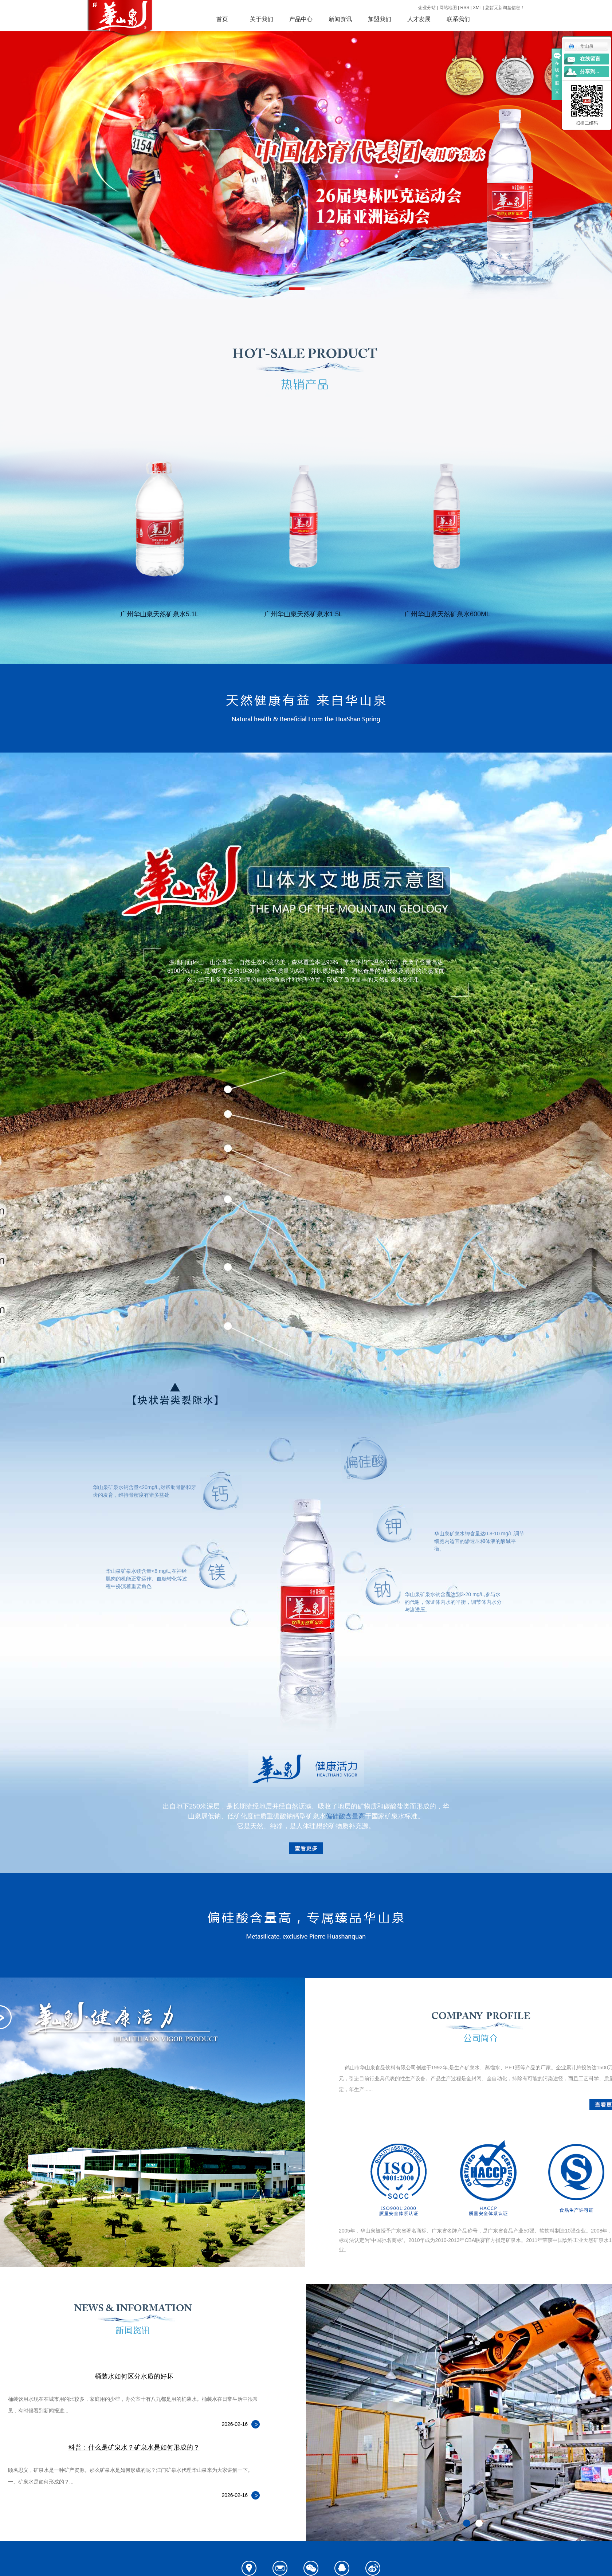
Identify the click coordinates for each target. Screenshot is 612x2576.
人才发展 (419, 19)
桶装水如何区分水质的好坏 (134, 2376)
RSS (464, 7)
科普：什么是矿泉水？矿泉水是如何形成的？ (134, 2447)
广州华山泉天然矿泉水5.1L (159, 614)
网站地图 (448, 7)
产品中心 (301, 19)
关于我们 (261, 19)
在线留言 (590, 59)
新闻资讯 (340, 19)
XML (477, 7)
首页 (222, 19)
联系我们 (458, 19)
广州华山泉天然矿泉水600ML (447, 614)
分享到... (589, 71)
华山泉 (580, 46)
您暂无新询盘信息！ (505, 7)
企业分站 (427, 7)
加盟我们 (379, 19)
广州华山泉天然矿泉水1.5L (303, 614)
